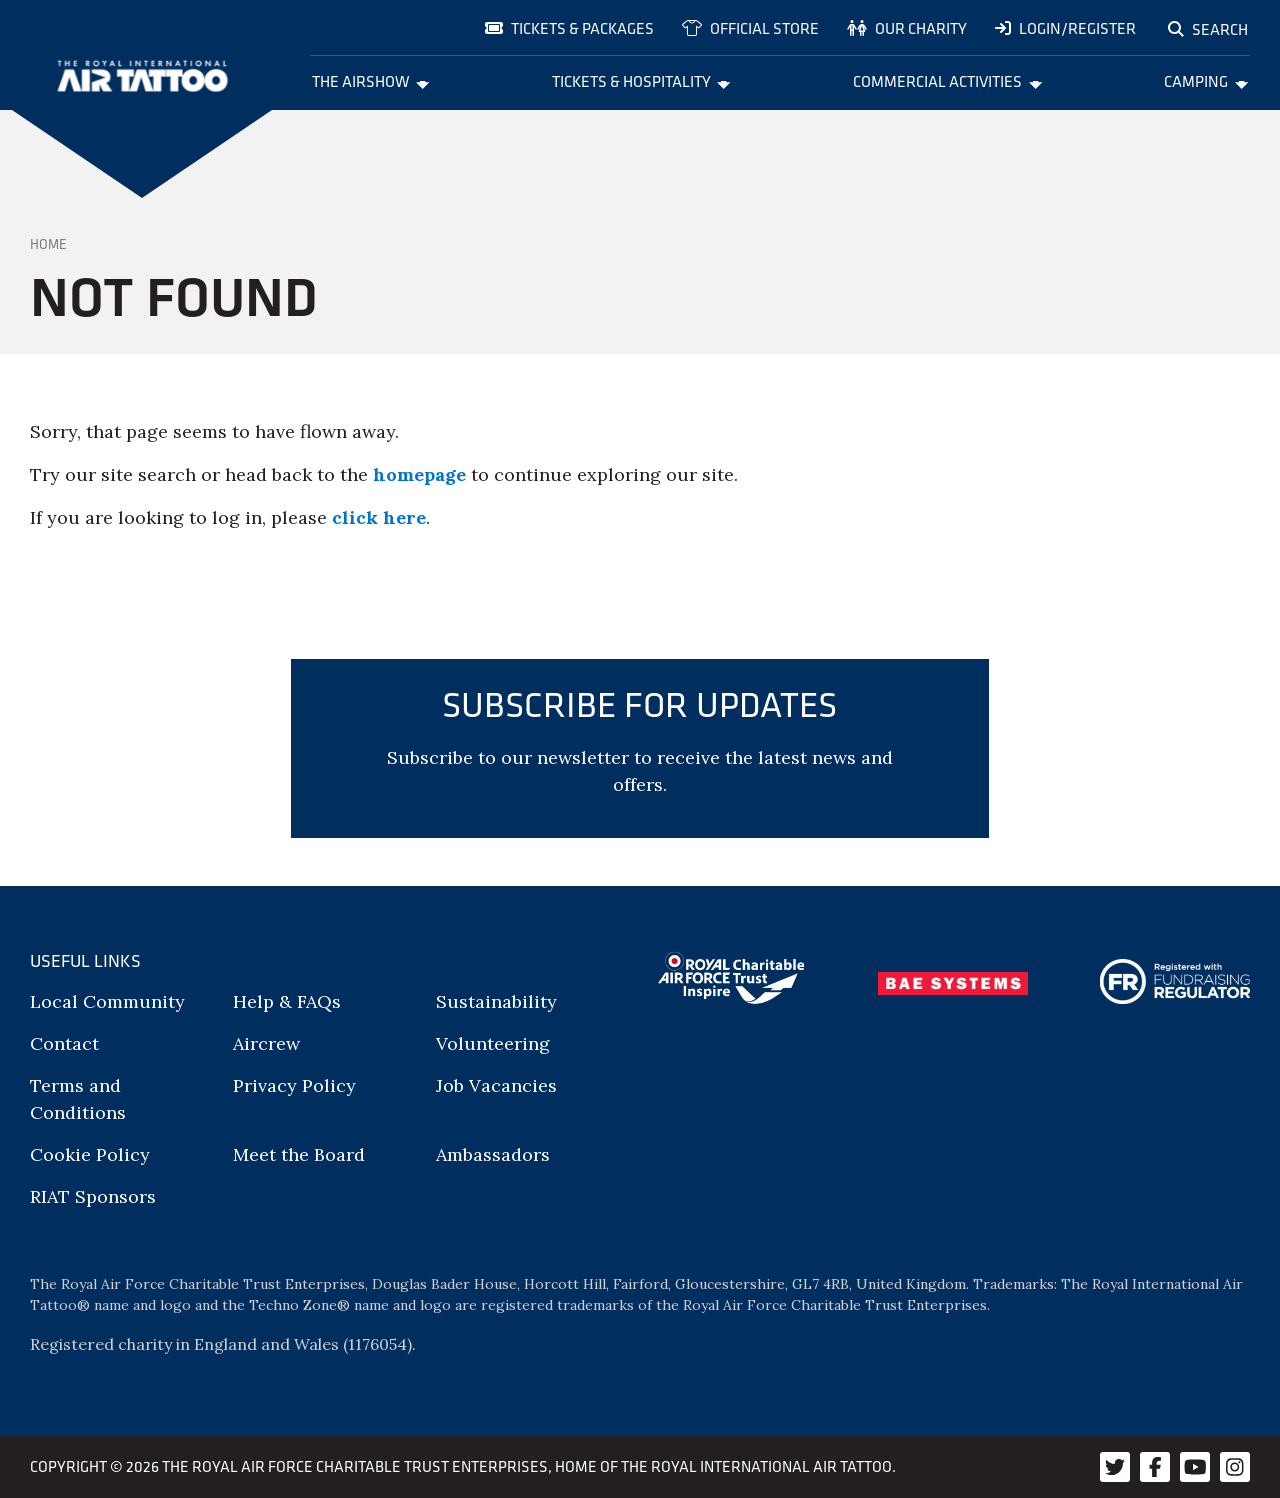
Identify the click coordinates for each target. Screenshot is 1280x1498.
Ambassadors (493, 1154)
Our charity (907, 28)
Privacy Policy (294, 1085)
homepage (419, 474)
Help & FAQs (287, 1001)
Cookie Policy (90, 1154)
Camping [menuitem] (1206, 81)
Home (48, 244)
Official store (750, 28)
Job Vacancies (496, 1085)
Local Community (107, 1001)
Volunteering (493, 1043)
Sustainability (496, 1001)
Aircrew (266, 1043)
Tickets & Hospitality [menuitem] (641, 81)
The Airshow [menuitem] (371, 81)
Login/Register (1065, 28)
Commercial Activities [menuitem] (947, 81)
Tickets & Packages (569, 28)
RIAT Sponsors (93, 1196)
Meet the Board (299, 1154)
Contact (64, 1043)
